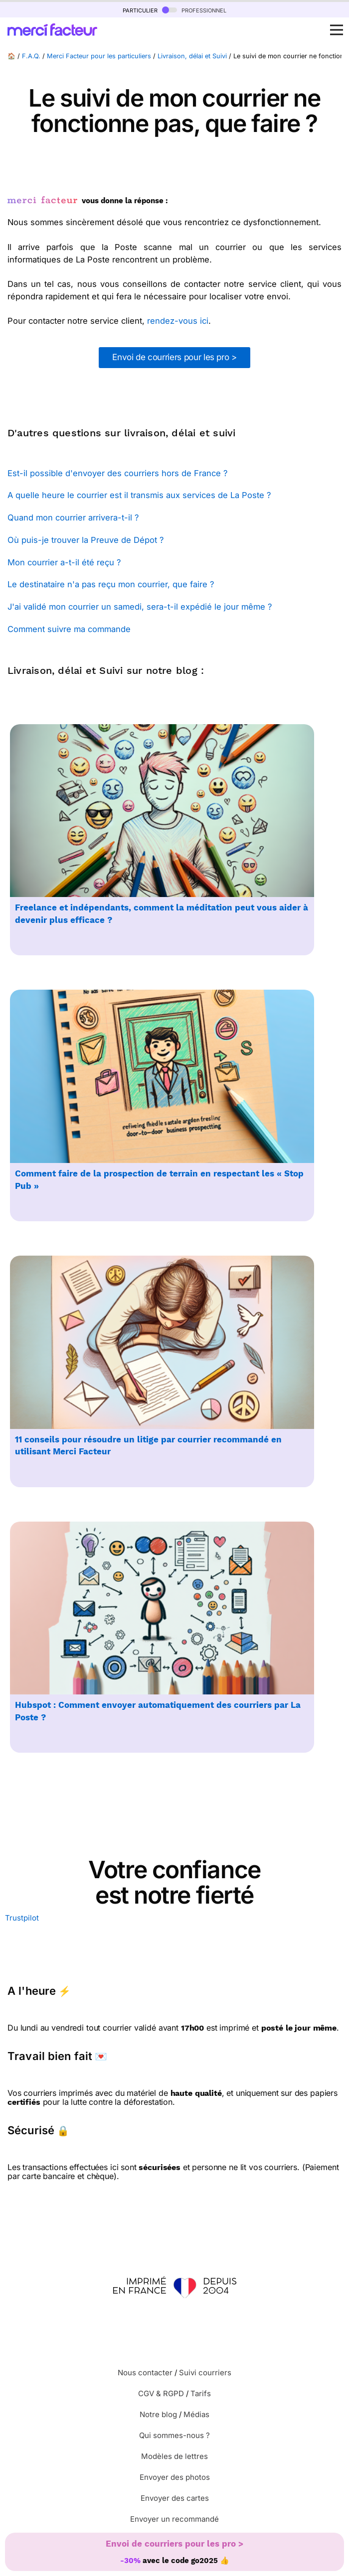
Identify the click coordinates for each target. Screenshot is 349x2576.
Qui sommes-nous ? (174, 2435)
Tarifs (200, 2393)
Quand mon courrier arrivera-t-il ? (73, 517)
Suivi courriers (205, 2372)
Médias (196, 2414)
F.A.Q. (31, 56)
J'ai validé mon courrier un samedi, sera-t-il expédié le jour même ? (139, 607)
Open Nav (339, 24)
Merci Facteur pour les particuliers (99, 56)
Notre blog (158, 2414)
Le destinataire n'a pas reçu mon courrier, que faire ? (110, 584)
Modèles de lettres (174, 2456)
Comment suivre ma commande (69, 629)
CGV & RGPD (161, 2393)
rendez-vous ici (177, 321)
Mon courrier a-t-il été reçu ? (64, 562)
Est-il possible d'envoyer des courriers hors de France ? (117, 473)
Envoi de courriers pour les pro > (174, 357)
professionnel (194, 9)
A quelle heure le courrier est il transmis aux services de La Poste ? (139, 495)
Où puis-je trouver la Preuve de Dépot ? (85, 540)
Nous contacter (145, 2372)
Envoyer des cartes (175, 2498)
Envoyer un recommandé (174, 2519)
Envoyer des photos (175, 2477)
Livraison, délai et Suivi (192, 56)
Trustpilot (22, 1918)
